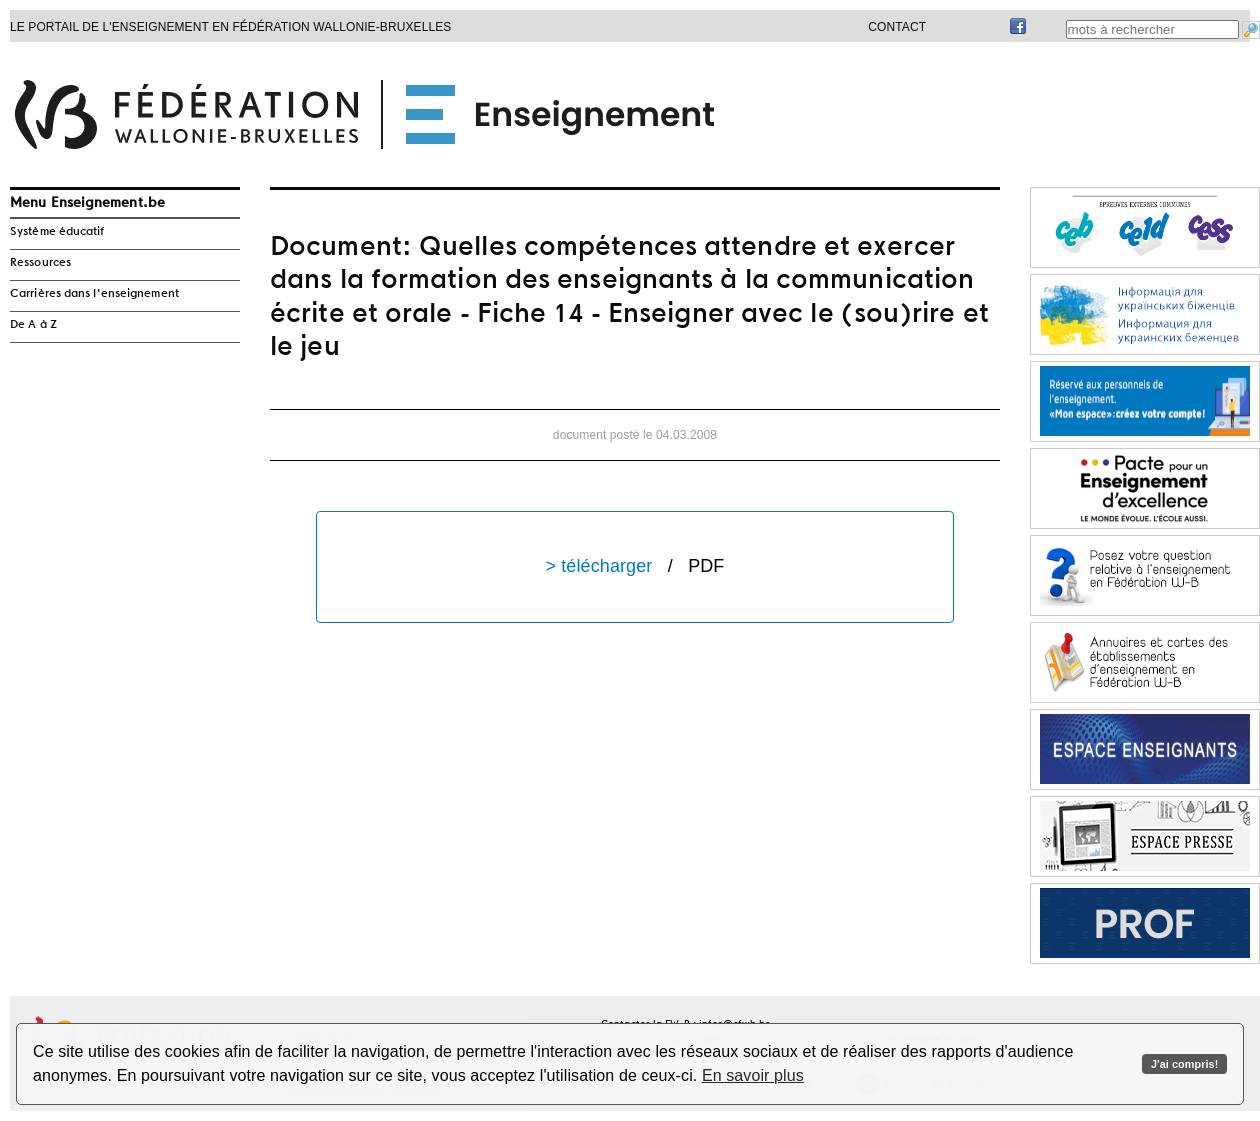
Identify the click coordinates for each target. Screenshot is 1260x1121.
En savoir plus (753, 1075)
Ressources (40, 263)
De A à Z (33, 325)
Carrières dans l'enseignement (94, 294)
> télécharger (635, 566)
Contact (897, 27)
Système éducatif (57, 232)
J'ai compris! (1184, 1064)
